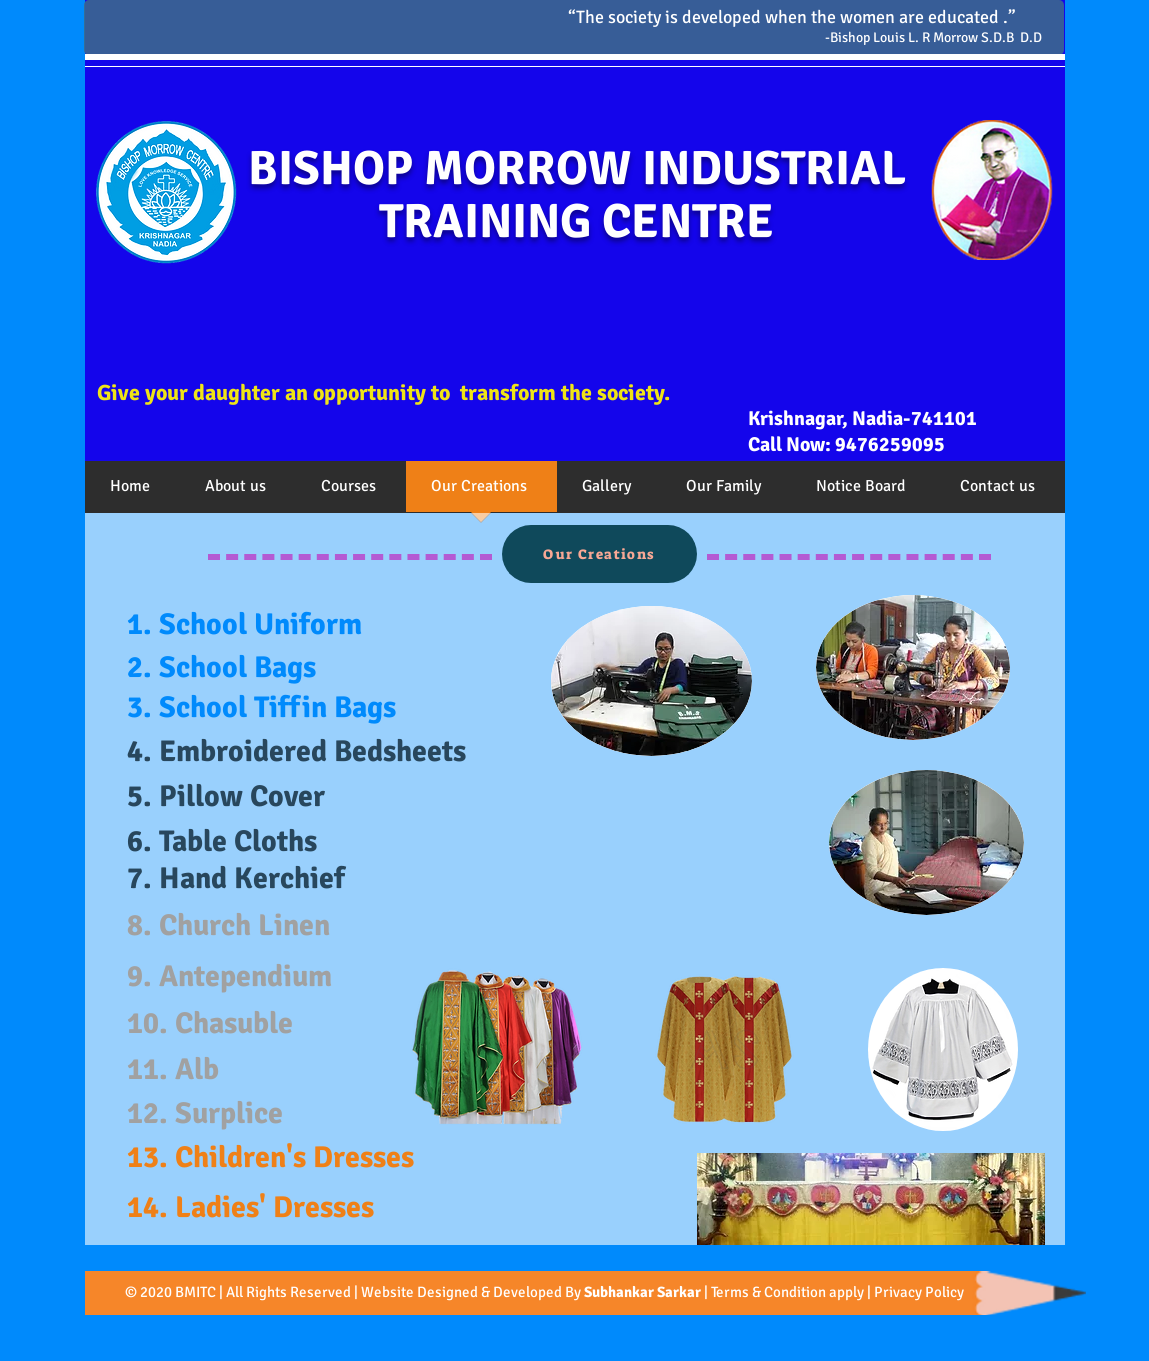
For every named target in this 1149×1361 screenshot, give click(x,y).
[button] (238, 493)
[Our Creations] (599, 554)
